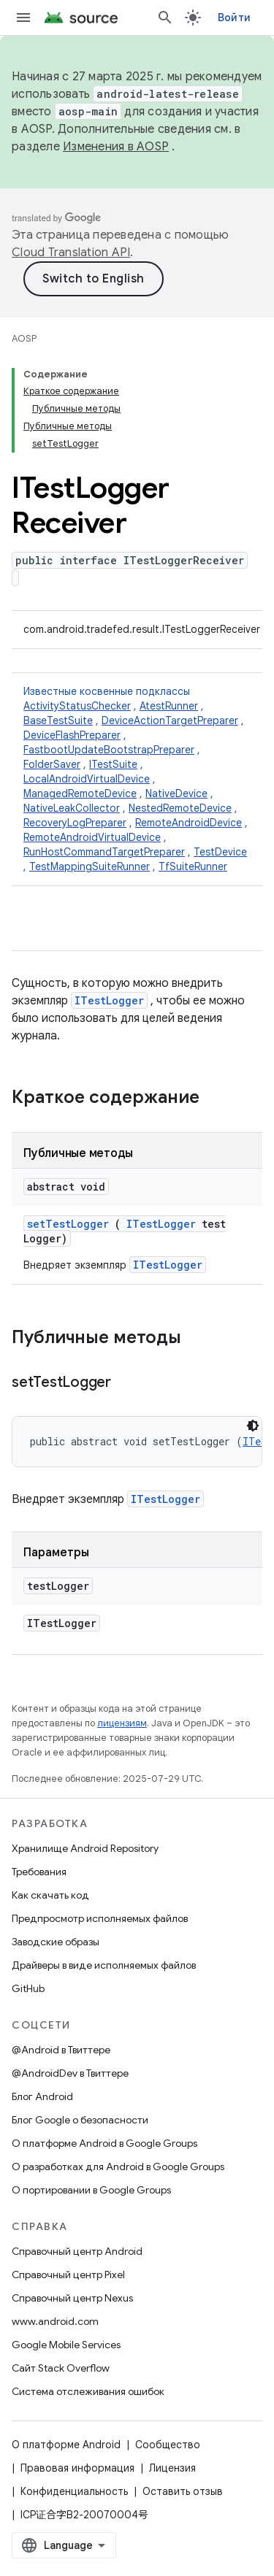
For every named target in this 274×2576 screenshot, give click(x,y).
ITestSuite (113, 764)
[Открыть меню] (23, 17)
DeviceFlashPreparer (72, 735)
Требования (39, 1871)
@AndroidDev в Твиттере (70, 2073)
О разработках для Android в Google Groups (118, 2166)
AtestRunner (169, 705)
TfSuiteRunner (193, 866)
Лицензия (172, 2468)
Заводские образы (55, 1941)
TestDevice (220, 851)
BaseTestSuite (58, 720)
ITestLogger (109, 1000)
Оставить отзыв (182, 2491)
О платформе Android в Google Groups (104, 2143)
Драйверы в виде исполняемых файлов (104, 1965)
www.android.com (55, 2321)
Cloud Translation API (71, 252)
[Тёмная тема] (253, 1425)
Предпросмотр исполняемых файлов (100, 1918)
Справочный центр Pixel (68, 2274)
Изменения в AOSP (116, 146)
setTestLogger (68, 1224)
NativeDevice (176, 793)
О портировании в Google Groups (91, 2189)
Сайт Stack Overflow (61, 2368)
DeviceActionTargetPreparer (170, 720)
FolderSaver (51, 764)
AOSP (24, 338)
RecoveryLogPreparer (74, 822)
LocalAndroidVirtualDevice (86, 778)
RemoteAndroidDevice (188, 822)
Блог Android (42, 2096)
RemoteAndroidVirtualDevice (92, 837)
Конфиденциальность (74, 2491)
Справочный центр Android (77, 2251)
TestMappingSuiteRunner (89, 866)
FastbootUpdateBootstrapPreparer (108, 749)
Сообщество (167, 2444)
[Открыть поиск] (165, 17)
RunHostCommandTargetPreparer (104, 851)
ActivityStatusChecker (77, 705)
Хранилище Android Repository (85, 1848)
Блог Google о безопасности (80, 2119)
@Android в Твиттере (61, 2049)
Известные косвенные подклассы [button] (137, 779)
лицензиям (122, 1723)
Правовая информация (77, 2468)
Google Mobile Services (66, 2344)
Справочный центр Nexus (72, 2297)
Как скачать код (50, 1895)
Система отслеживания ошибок (88, 2391)
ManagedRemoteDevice (80, 793)
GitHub (28, 1988)
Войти (234, 17)
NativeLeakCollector (71, 808)
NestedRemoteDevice (180, 808)
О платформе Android (66, 2444)
